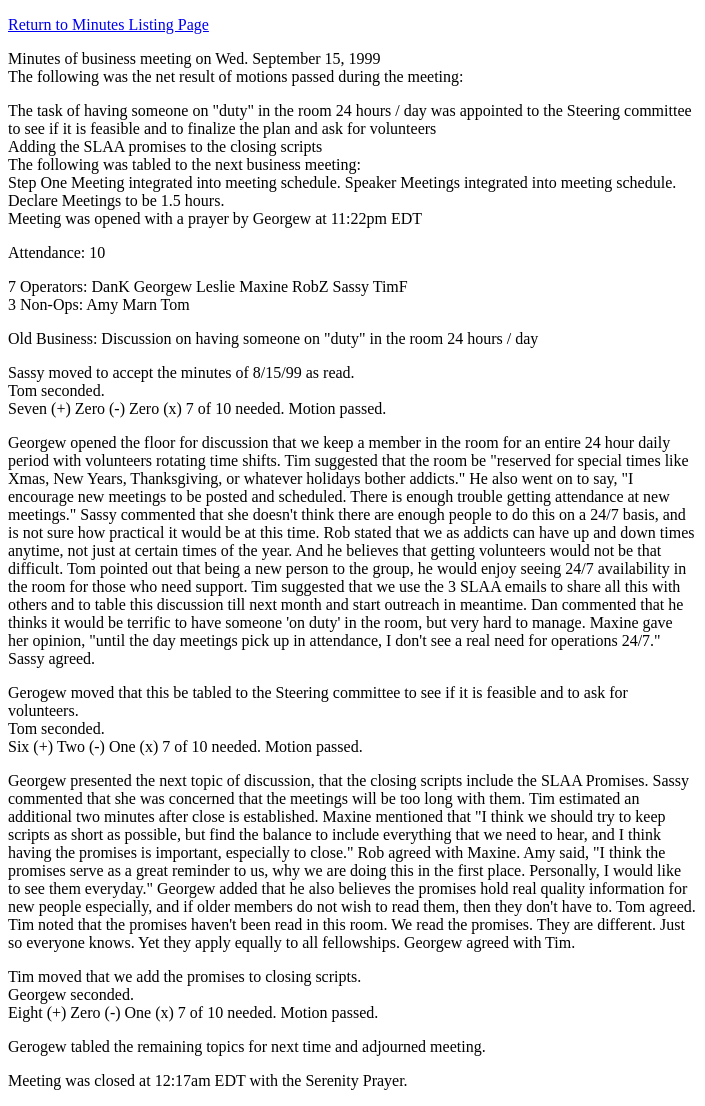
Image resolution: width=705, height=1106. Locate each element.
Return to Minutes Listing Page (108, 24)
